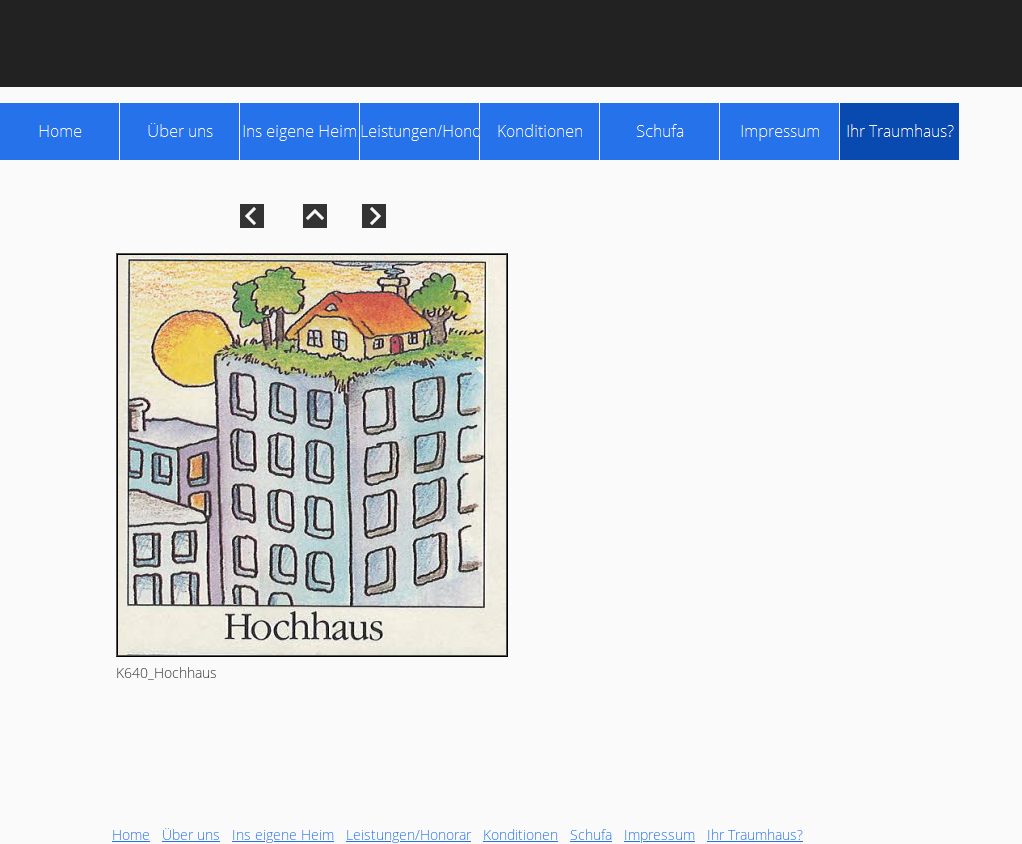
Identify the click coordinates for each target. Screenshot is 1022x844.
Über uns (191, 834)
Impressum (659, 834)
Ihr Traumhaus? (755, 834)
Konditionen (520, 834)
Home (131, 834)
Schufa (591, 834)
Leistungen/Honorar (408, 834)
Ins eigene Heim (283, 834)
